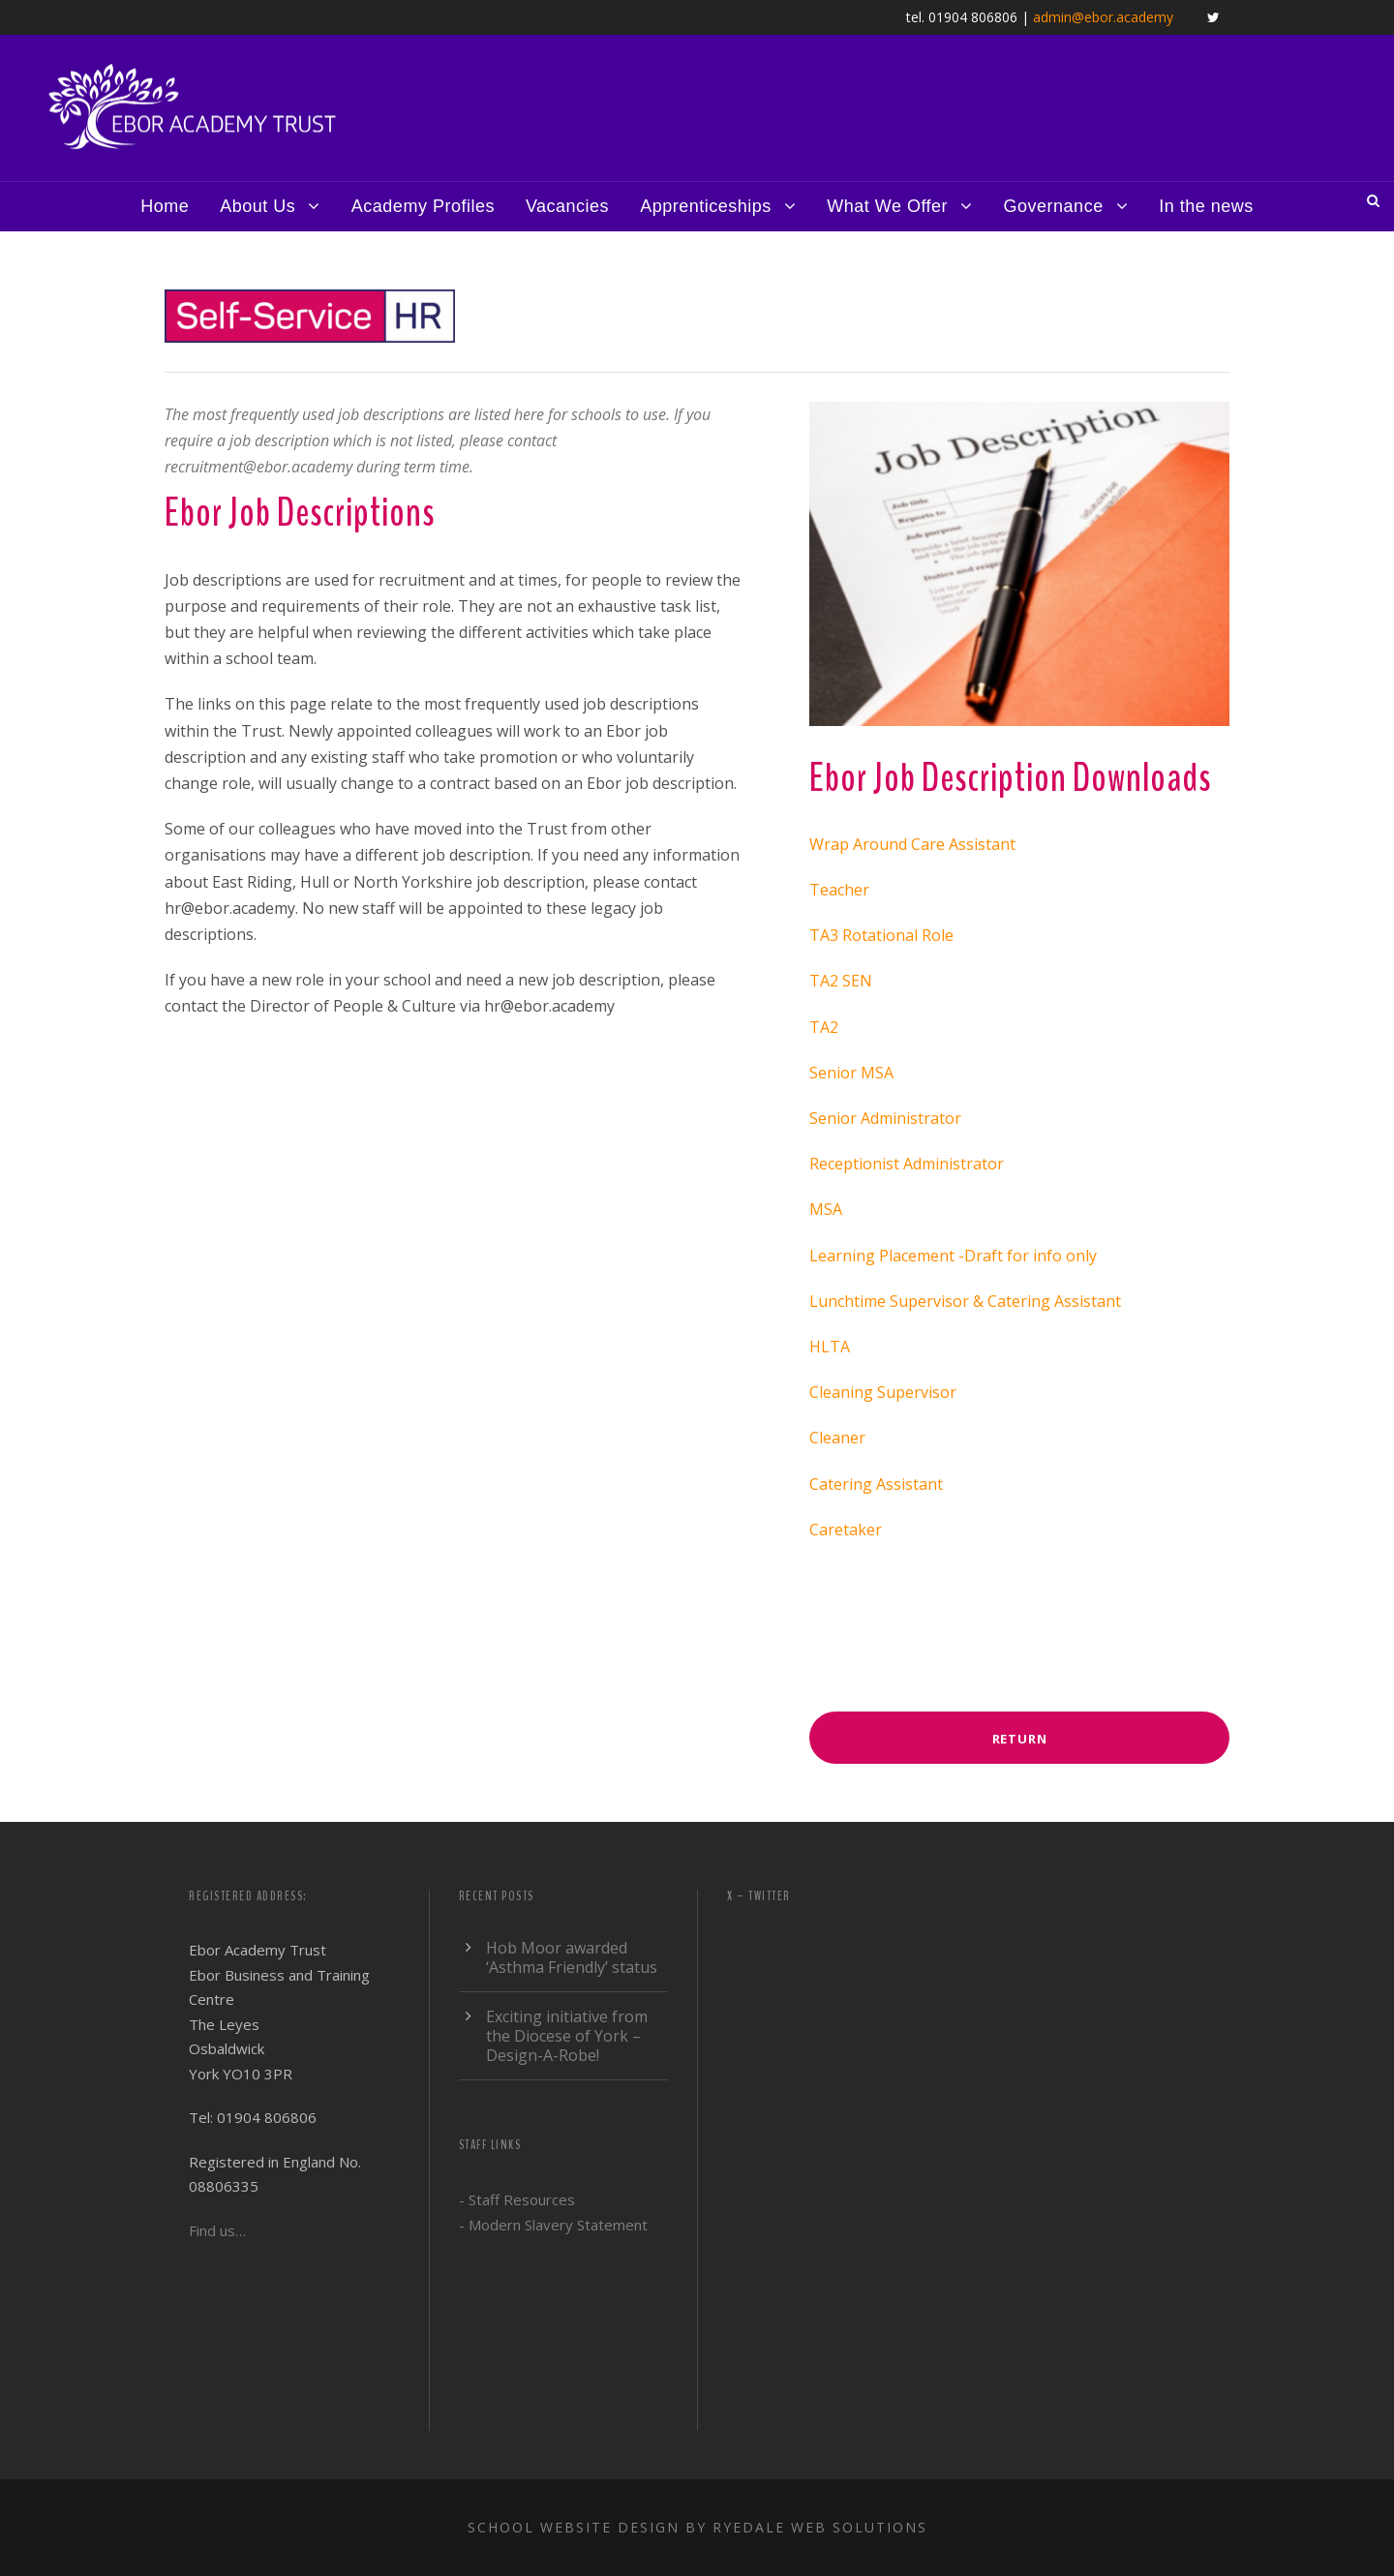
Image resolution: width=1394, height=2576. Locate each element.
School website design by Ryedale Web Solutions (697, 2527)
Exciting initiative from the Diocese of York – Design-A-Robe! (567, 2036)
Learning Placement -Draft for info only (953, 1255)
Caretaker (845, 1529)
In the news (1206, 206)
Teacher (839, 889)
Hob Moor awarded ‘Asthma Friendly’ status (571, 1957)
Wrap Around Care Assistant (912, 844)
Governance (1054, 206)
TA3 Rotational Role (881, 935)
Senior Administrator (885, 1118)
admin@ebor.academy (1103, 17)
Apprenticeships (706, 206)
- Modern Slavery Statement (553, 2224)
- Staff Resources (517, 2199)
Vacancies (567, 206)
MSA (825, 1209)
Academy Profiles (423, 206)
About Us (257, 206)
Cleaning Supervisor (882, 1392)
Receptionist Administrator (906, 1163)
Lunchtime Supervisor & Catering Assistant (965, 1301)
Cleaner (837, 1437)
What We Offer (887, 206)
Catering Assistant (876, 1484)
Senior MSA (851, 1072)
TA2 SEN (840, 980)
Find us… (217, 2230)
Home (164, 206)
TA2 (823, 1027)
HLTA (829, 1346)
